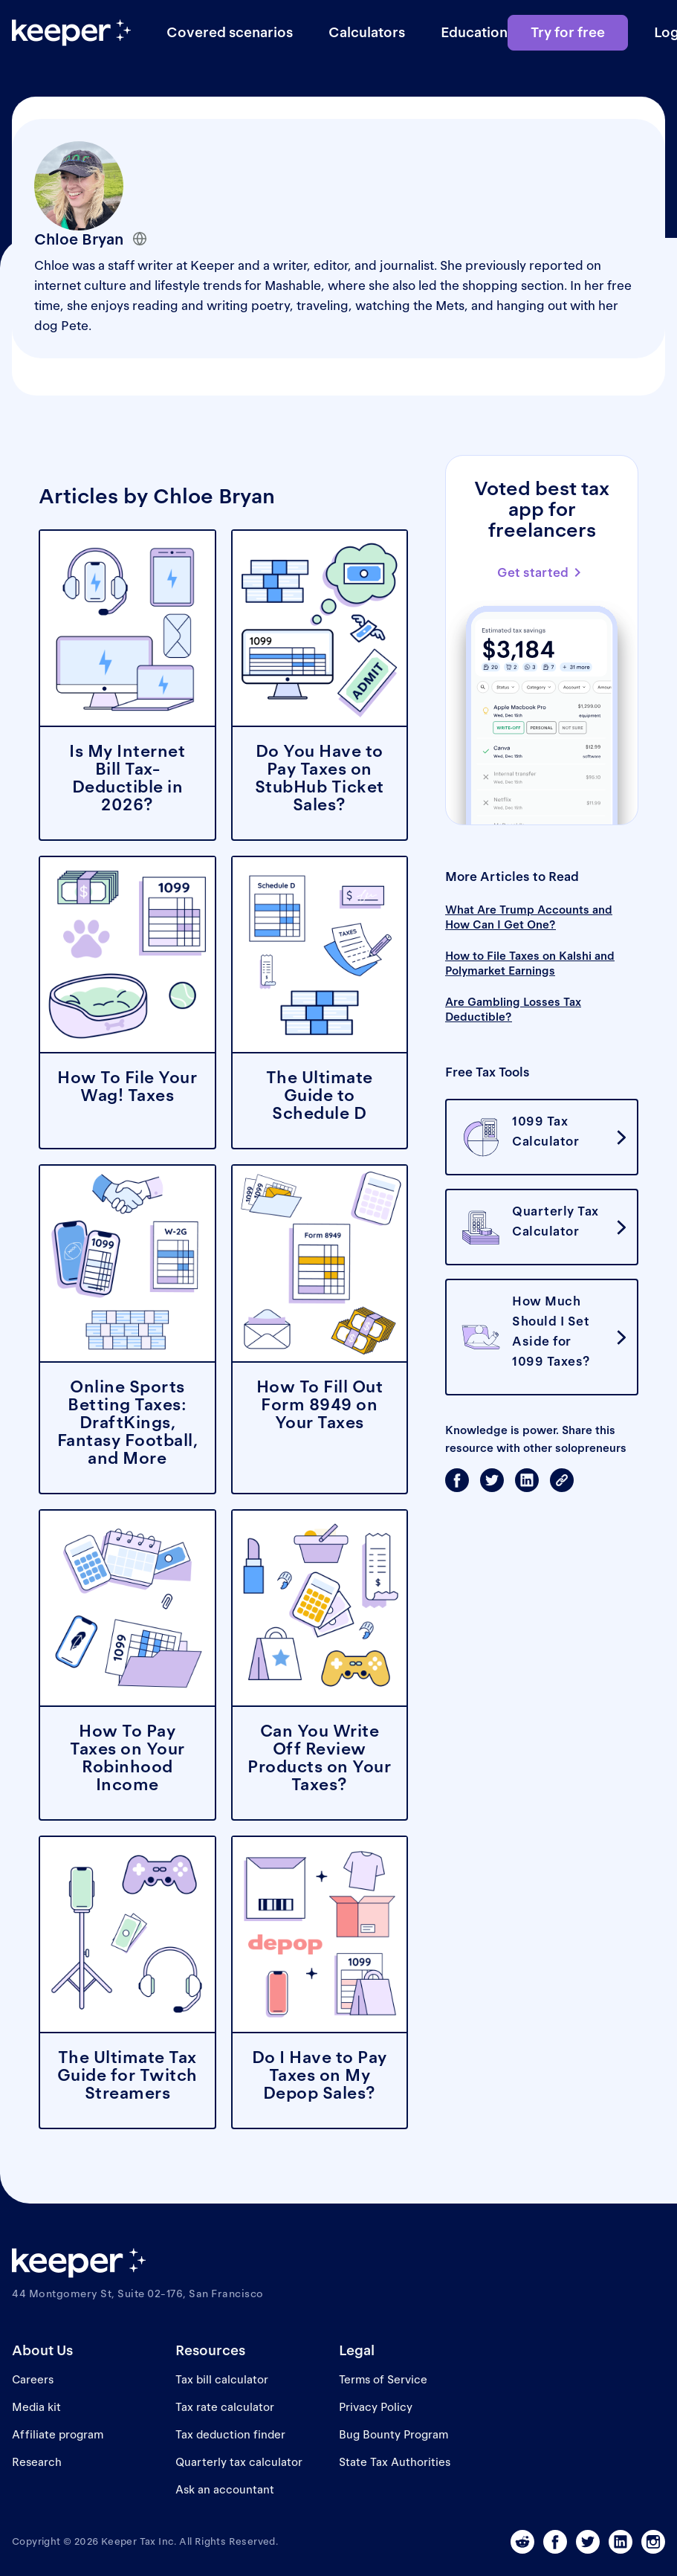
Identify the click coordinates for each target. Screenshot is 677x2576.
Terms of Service (383, 2379)
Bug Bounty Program (393, 2434)
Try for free (568, 32)
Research (37, 2462)
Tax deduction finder (230, 2434)
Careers (33, 2379)
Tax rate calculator (224, 2407)
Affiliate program (57, 2434)
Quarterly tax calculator (238, 2462)
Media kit (36, 2407)
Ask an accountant (224, 2489)
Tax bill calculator (221, 2379)
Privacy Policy (375, 2407)
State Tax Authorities (394, 2462)
